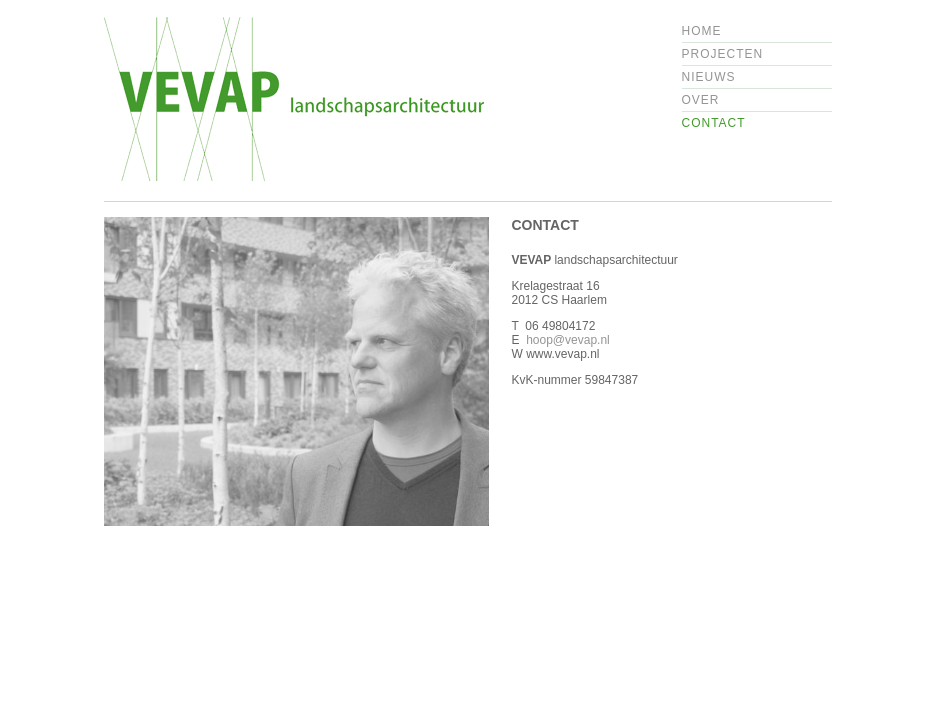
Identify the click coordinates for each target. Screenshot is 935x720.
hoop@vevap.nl (568, 340)
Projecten (723, 54)
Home (702, 31)
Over (701, 100)
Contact (714, 123)
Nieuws (709, 77)
